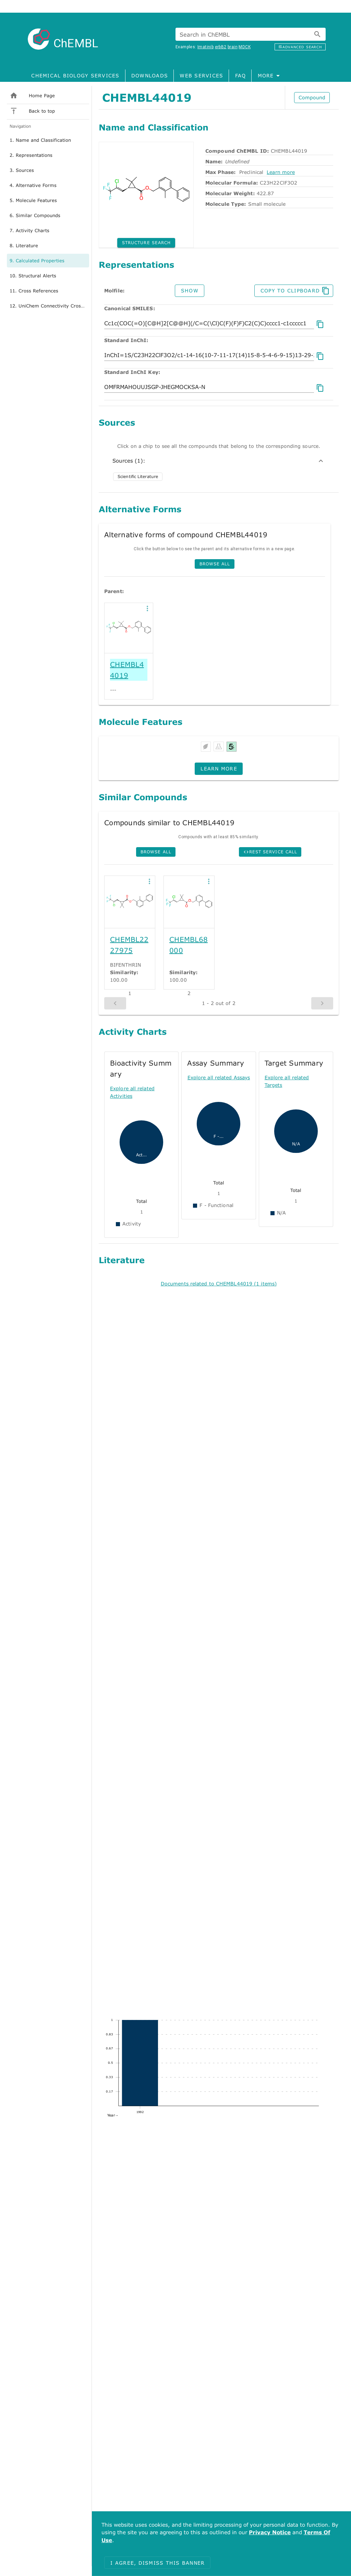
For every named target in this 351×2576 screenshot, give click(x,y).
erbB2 (221, 47)
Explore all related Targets (287, 1081)
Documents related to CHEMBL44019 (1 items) (219, 1283)
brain (233, 47)
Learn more (281, 172)
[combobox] (251, 34)
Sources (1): (218, 461)
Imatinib (205, 47)
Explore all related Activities (132, 1092)
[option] (48, 140)
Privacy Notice (270, 2532)
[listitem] (48, 95)
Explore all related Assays (218, 1077)
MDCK (245, 47)
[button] (147, 608)
